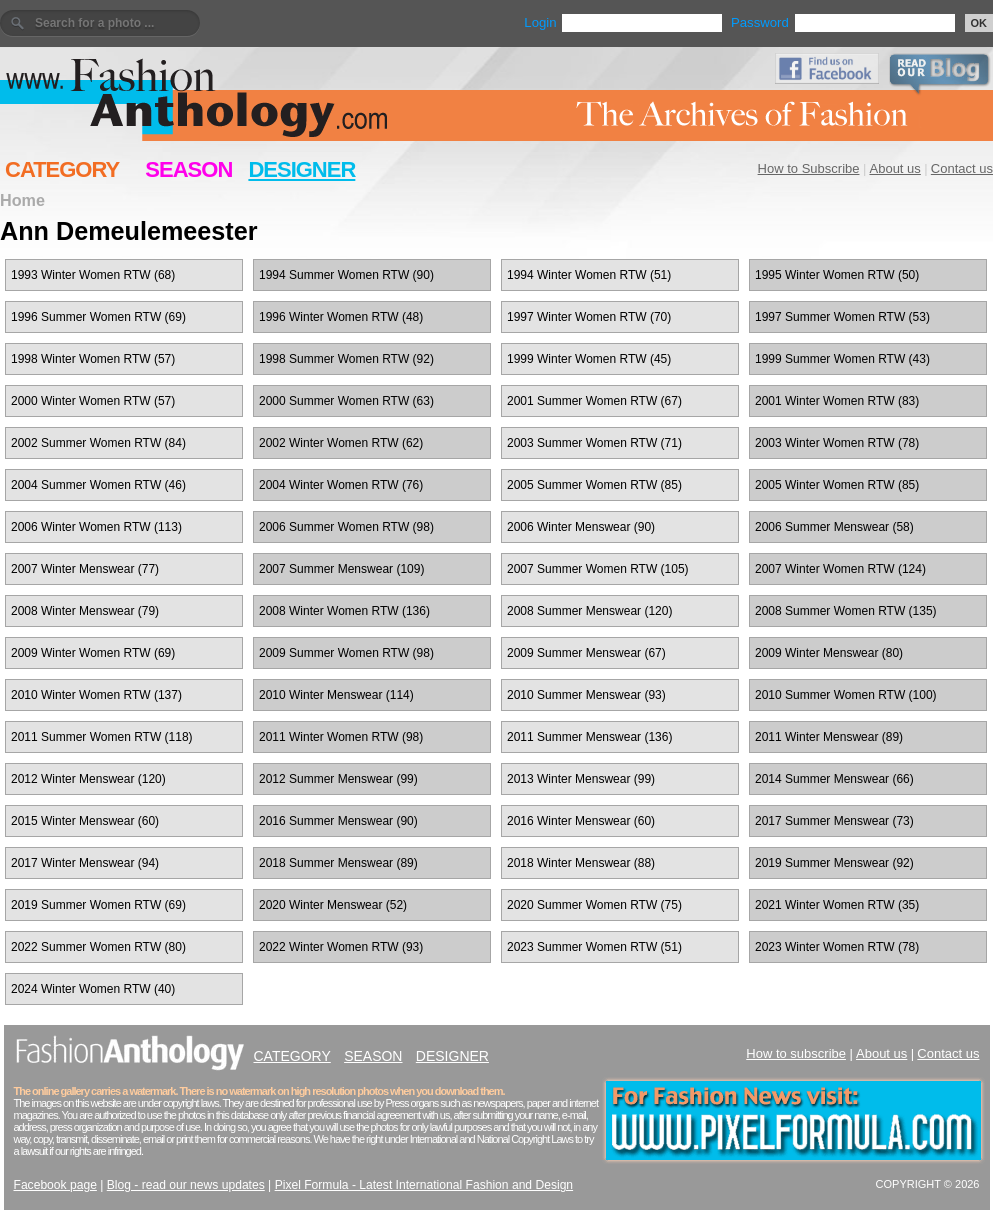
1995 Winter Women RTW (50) (837, 275)
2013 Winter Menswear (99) (581, 779)
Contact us (962, 168)
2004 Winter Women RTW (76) (341, 485)
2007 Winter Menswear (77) (85, 569)
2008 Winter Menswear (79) (85, 611)
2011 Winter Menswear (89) (829, 737)
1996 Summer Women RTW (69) (98, 317)
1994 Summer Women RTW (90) (346, 275)
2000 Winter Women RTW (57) (93, 401)
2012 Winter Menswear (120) (88, 779)
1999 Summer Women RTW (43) (842, 359)
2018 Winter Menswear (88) (581, 863)
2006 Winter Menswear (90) (581, 527)
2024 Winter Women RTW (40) (93, 989)
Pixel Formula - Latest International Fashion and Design (424, 1185)
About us (895, 168)
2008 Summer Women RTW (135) (846, 611)
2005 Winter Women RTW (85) (837, 485)
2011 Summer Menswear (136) (589, 737)
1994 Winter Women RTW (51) (589, 275)
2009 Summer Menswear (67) (586, 653)
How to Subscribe (809, 168)
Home (22, 200)
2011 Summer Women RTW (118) (102, 737)
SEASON (188, 169)
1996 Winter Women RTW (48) (341, 317)
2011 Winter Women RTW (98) (341, 737)
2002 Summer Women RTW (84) (98, 443)
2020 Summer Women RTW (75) (594, 905)
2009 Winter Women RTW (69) (93, 653)
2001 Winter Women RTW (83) (837, 401)
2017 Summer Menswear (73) (834, 821)
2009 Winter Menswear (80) (829, 653)
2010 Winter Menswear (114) (336, 695)
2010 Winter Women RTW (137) (96, 695)
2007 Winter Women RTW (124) (840, 569)
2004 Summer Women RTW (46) (98, 485)
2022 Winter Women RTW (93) (341, 947)
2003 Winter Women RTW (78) (837, 443)
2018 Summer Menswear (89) (338, 863)
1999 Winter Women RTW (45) (589, 359)
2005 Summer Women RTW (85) (594, 485)
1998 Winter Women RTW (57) (93, 359)
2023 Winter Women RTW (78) (837, 947)
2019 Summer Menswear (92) (834, 863)
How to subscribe (796, 1053)
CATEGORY (62, 169)
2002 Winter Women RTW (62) (341, 443)
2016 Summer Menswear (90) (338, 821)
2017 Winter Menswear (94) (85, 863)
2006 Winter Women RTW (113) (96, 527)
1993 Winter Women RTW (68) (93, 275)
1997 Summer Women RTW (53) (842, 317)
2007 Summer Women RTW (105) (598, 569)
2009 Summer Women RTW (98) (346, 653)
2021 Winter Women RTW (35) (837, 905)
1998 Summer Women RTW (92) (346, 359)
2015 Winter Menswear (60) (85, 821)
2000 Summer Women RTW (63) (346, 401)
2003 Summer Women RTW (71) (594, 443)
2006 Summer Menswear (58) (834, 527)
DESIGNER (301, 169)
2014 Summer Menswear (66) (834, 779)
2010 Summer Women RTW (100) (846, 695)
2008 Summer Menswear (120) (589, 611)
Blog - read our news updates (186, 1185)
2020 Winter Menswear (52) (333, 905)
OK (979, 23)
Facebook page (55, 1185)
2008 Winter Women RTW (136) (344, 611)
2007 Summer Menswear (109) (341, 569)
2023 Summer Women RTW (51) (594, 947)
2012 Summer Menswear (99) (338, 779)
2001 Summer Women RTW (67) (594, 401)
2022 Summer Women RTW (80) (98, 947)
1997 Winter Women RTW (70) (589, 317)
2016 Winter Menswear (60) (581, 821)
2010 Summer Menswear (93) (586, 695)
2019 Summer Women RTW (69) (98, 905)
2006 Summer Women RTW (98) (346, 527)
